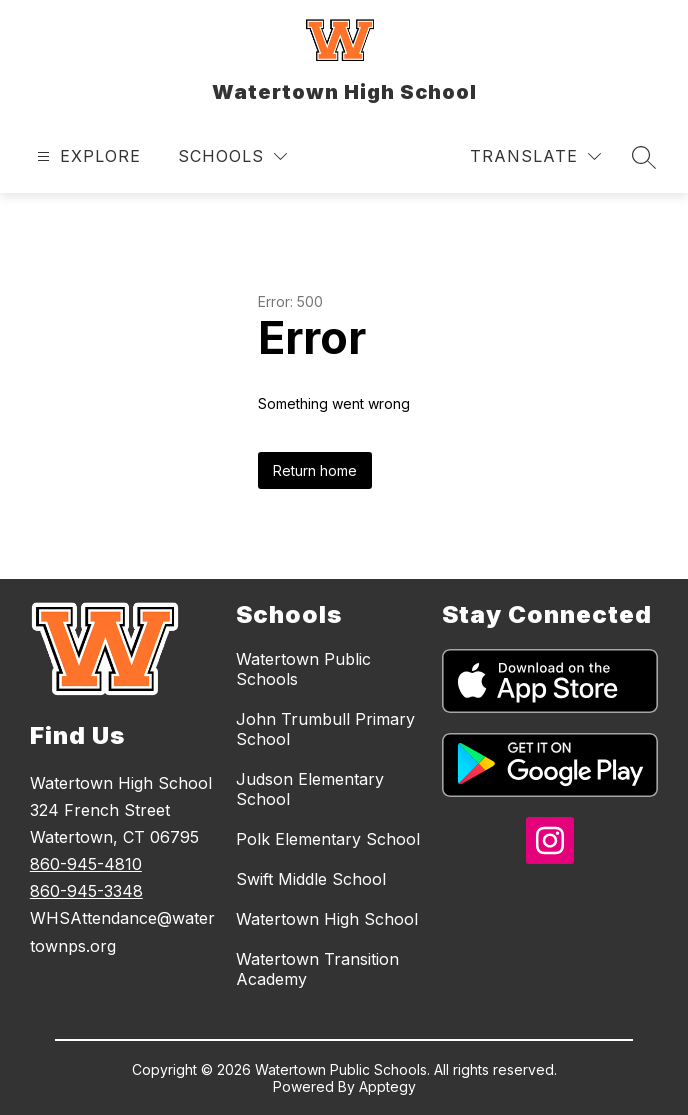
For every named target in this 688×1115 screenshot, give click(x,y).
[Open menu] (86, 156)
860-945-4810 (86, 864)
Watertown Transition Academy (317, 969)
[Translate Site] (535, 156)
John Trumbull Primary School (325, 729)
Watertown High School (327, 919)
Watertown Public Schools (303, 669)
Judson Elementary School (310, 789)
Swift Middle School (311, 879)
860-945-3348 (86, 891)
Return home (315, 470)
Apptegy (387, 1086)
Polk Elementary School (328, 839)
